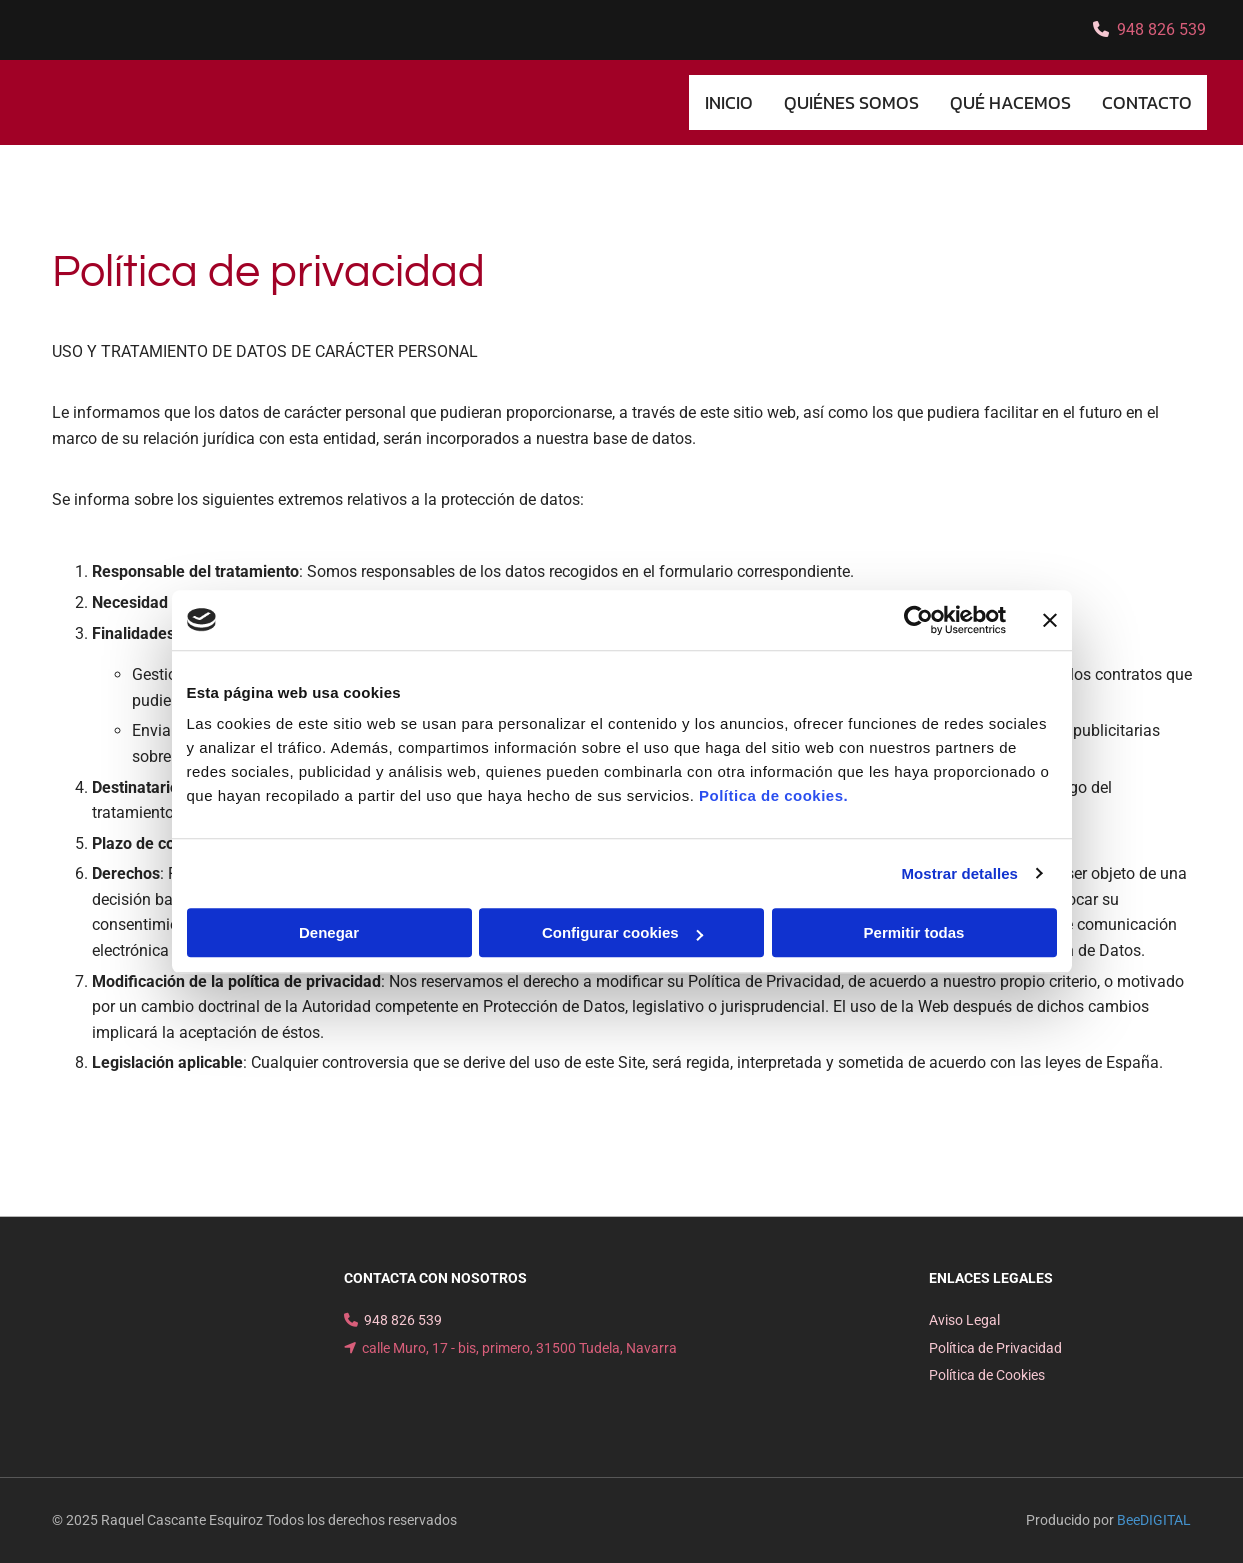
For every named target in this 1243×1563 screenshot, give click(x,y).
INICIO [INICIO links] (729, 102)
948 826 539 (1161, 29)
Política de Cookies (987, 1375)
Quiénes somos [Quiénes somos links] (851, 102)
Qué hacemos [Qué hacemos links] (1010, 102)
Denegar (329, 932)
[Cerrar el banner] (1050, 620)
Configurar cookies (622, 932)
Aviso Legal (964, 1320)
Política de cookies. (773, 795)
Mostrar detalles (959, 873)
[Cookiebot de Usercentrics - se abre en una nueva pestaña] (918, 620)
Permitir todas (914, 932)
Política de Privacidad (995, 1348)
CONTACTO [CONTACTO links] (1147, 102)
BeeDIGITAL (1154, 1520)
